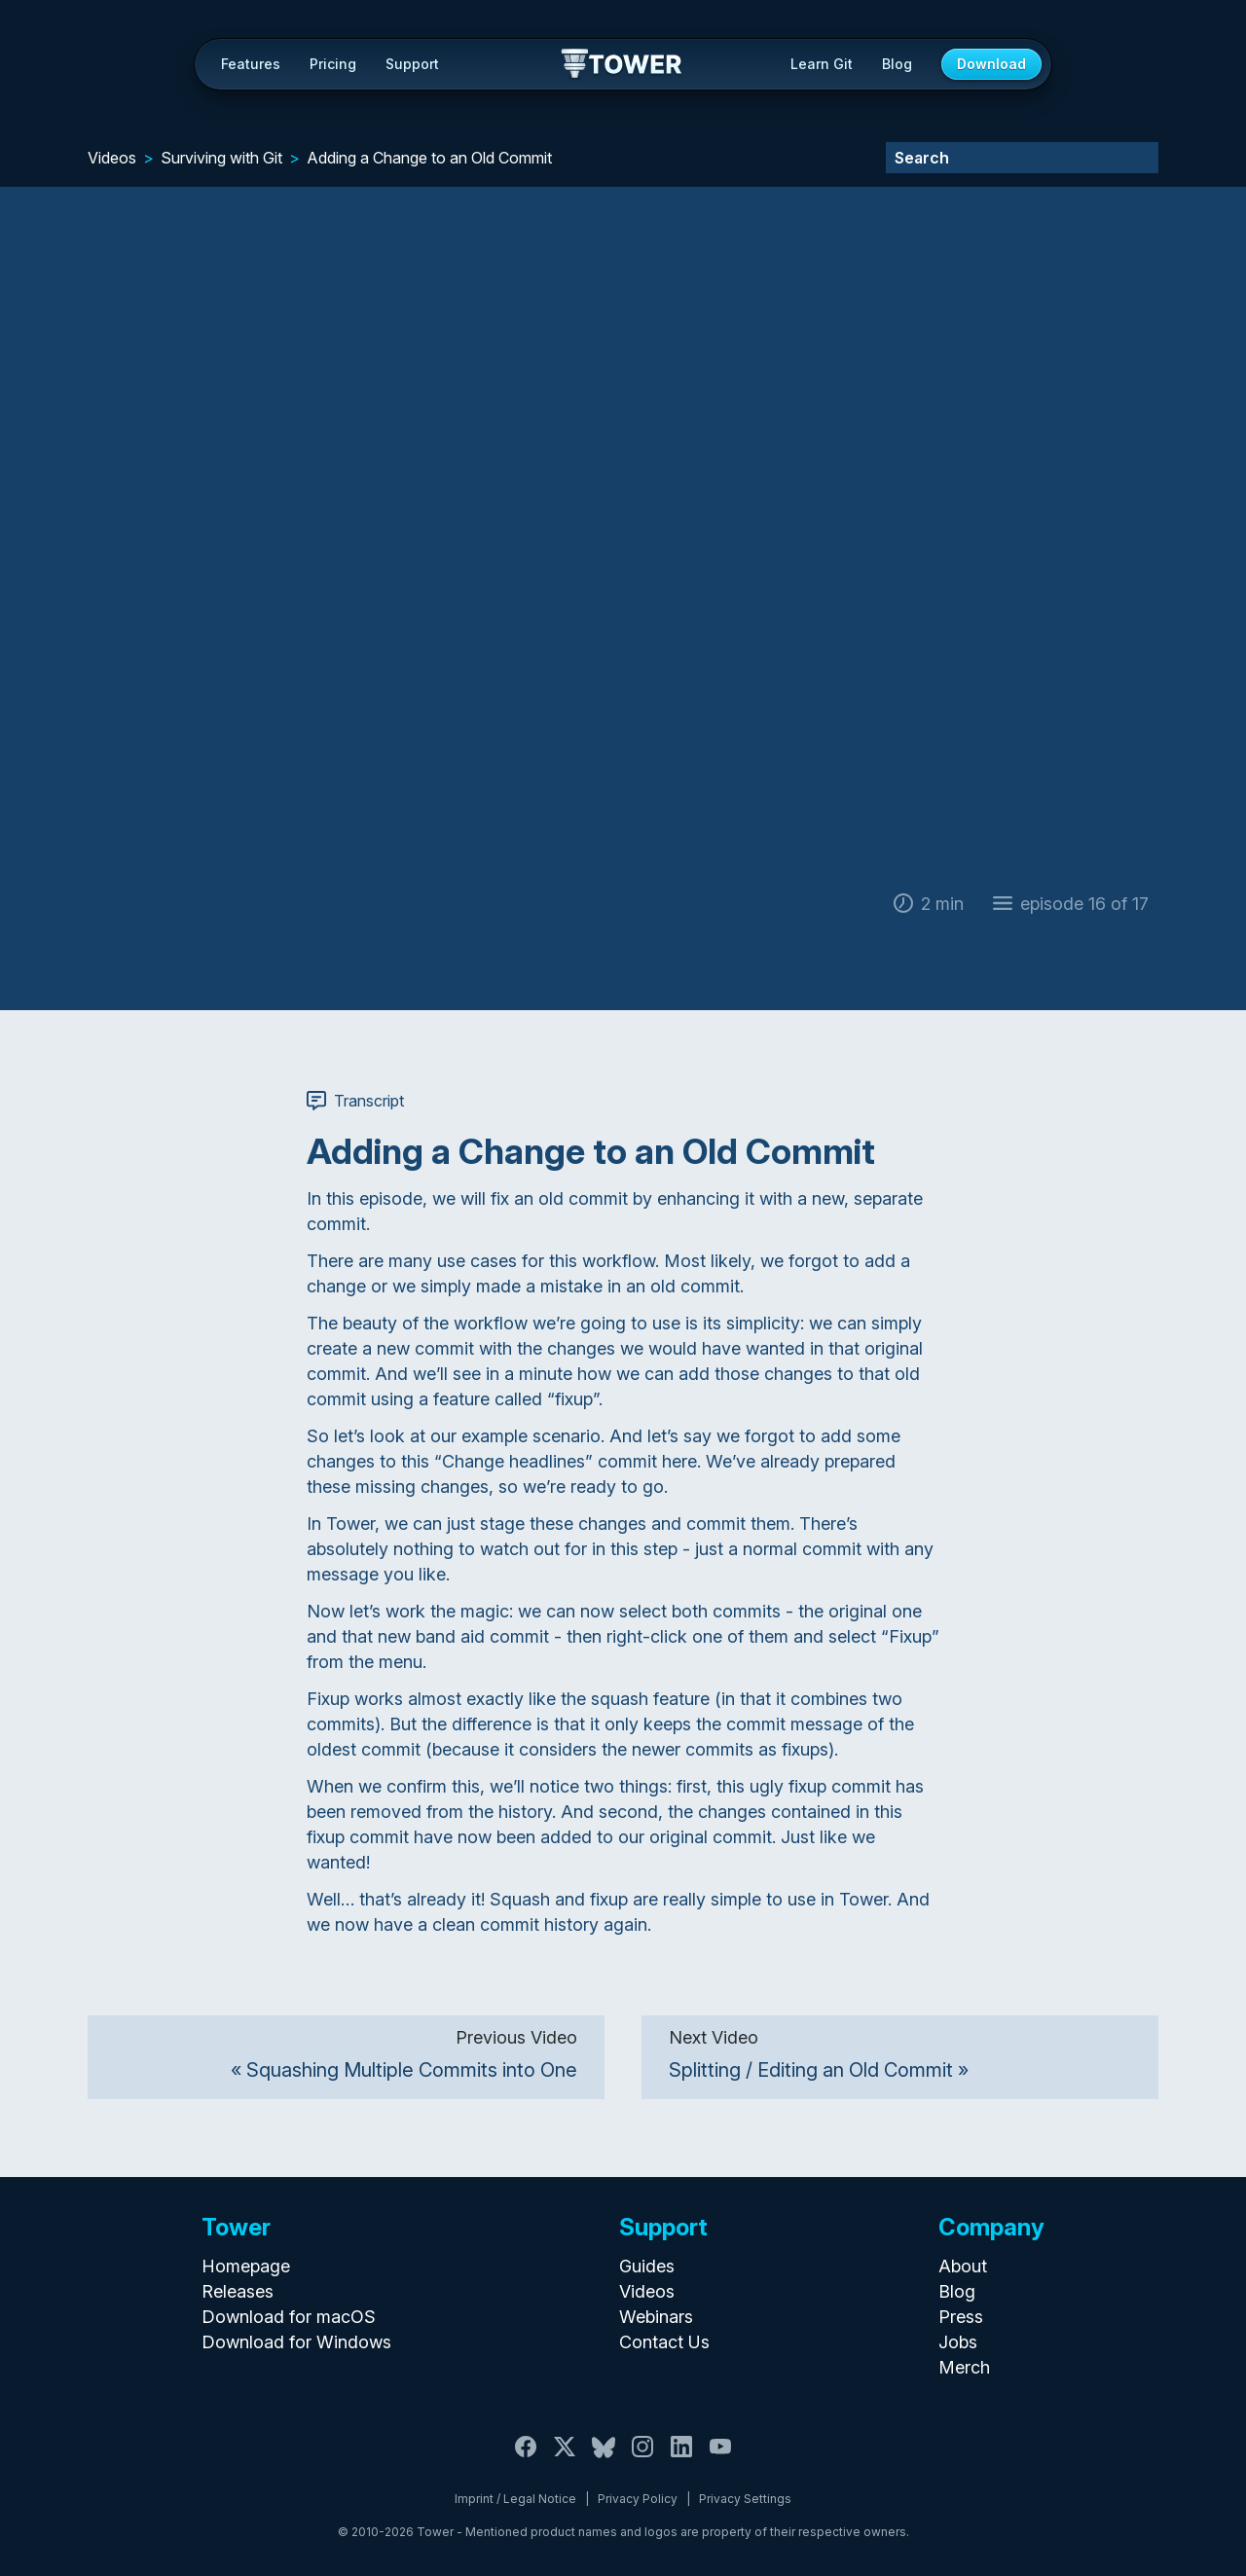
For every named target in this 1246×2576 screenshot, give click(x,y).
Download (991, 63)
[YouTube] (720, 2457)
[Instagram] (642, 2457)
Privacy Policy (638, 2498)
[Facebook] (525, 2457)
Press (960, 2316)
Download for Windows (296, 2342)
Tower (622, 65)
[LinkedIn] (681, 2457)
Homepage (246, 2266)
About (962, 2266)
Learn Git (821, 63)
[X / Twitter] (564, 2457)
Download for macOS (289, 2316)
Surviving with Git (221, 157)
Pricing (333, 63)
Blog (897, 63)
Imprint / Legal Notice (515, 2498)
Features (250, 63)
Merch (964, 2367)
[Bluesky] (603, 2457)
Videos (112, 157)
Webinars (656, 2316)
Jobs (957, 2342)
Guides (647, 2266)
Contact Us (664, 2342)
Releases (238, 2291)
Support (412, 63)
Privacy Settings (745, 2498)
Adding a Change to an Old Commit (429, 157)
